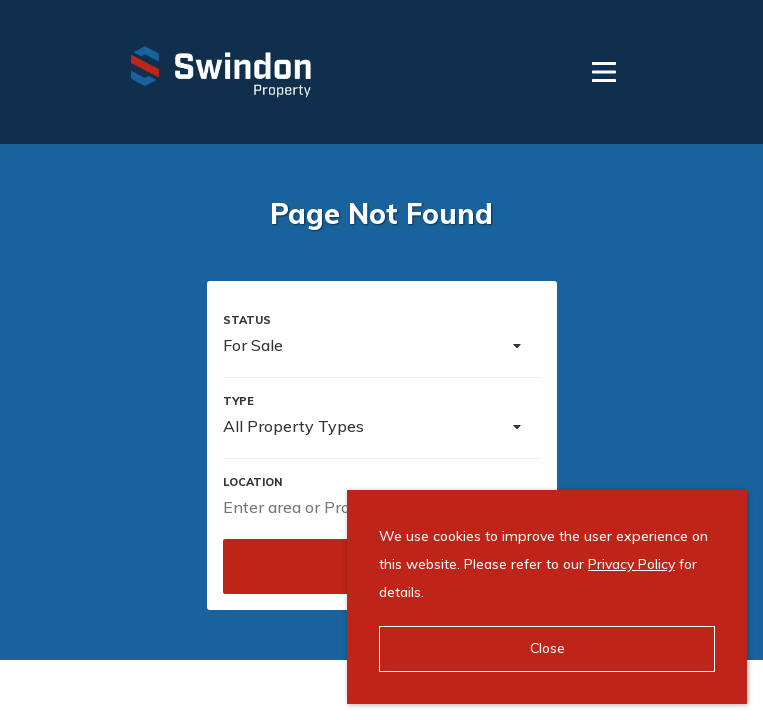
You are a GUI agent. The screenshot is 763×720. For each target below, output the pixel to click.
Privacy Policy (631, 564)
